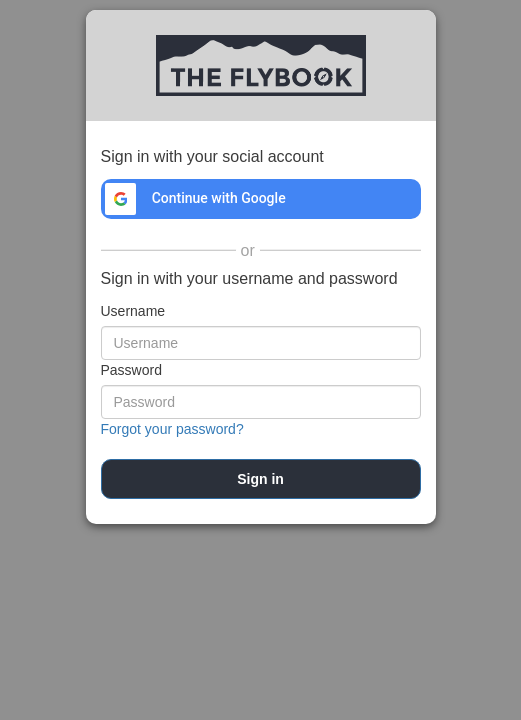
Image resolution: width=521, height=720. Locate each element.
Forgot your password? (172, 429)
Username (133, 311)
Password (131, 370)
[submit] (261, 479)
